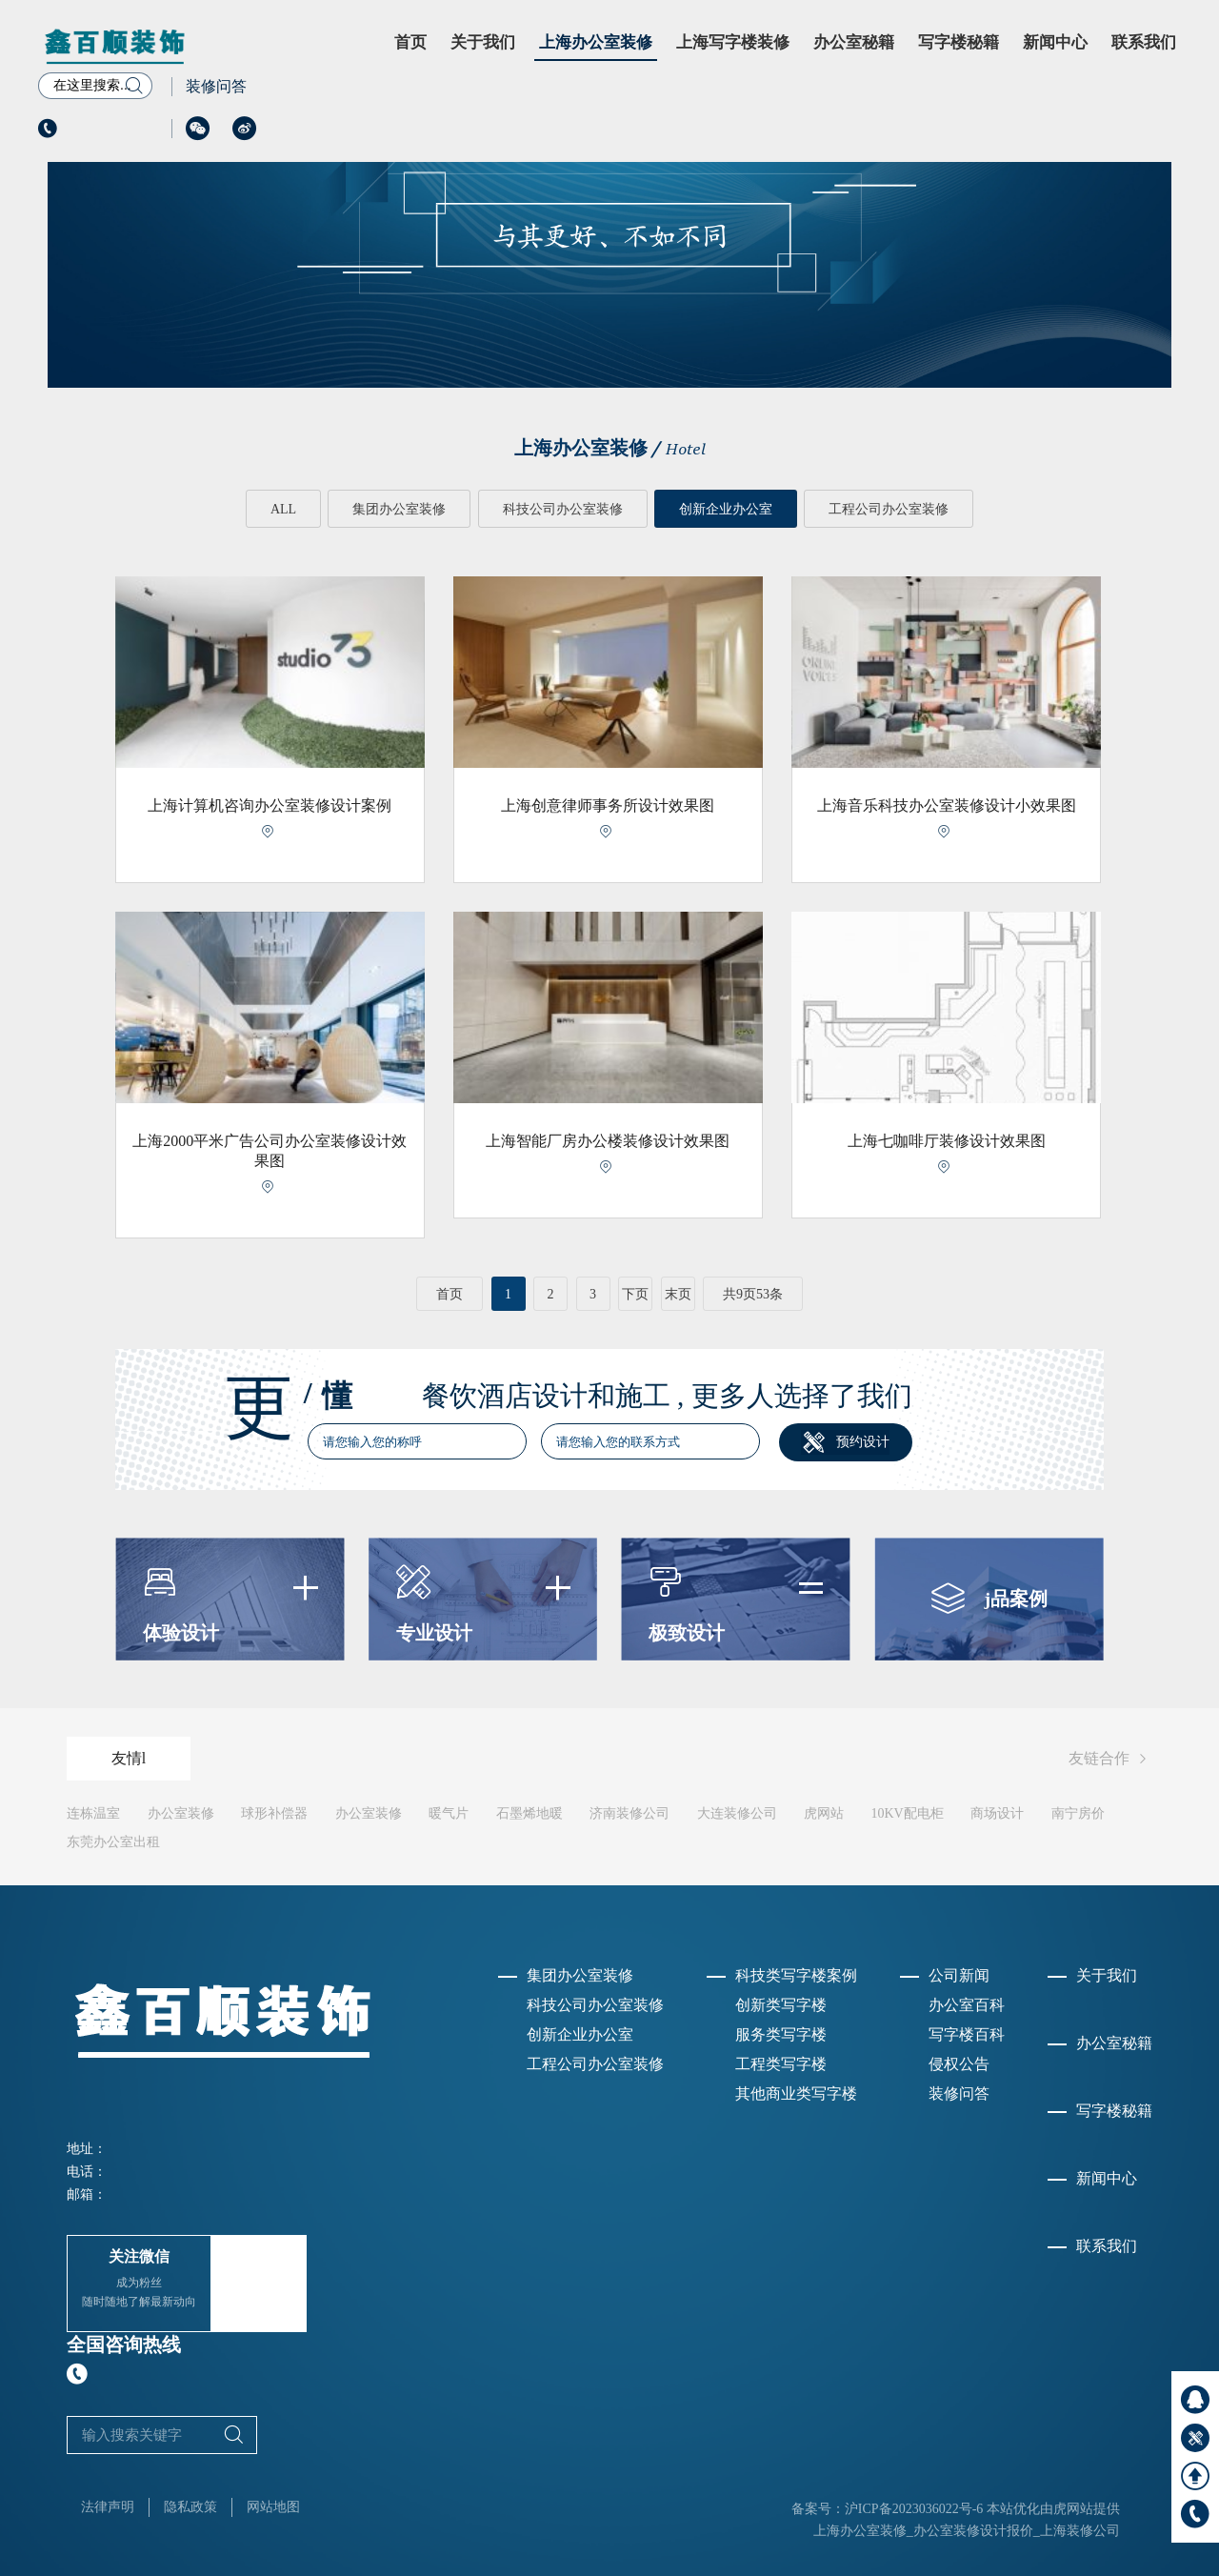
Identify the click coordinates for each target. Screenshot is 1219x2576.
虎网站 (824, 1813)
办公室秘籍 (853, 42)
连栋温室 (93, 1813)
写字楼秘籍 (958, 42)
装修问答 (216, 86)
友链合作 (1110, 1759)
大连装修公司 (737, 1813)
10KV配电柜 (907, 1813)
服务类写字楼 (781, 2034)
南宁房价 (1078, 1813)
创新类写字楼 (781, 2005)
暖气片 (449, 1813)
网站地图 (273, 2506)
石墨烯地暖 (529, 1813)
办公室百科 (967, 2005)
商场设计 (997, 1813)
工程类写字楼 (781, 2064)
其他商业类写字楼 (796, 2093)
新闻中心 (1055, 42)
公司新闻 (959, 1975)
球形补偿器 (274, 1813)
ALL (282, 509)
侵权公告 (959, 2064)
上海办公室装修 (595, 42)
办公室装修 (181, 1813)
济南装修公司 (629, 1813)
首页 (410, 42)
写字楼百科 (967, 2034)
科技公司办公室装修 (563, 509)
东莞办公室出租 (113, 1842)
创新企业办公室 (725, 509)
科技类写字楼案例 (796, 1975)
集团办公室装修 (399, 509)
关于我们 (482, 42)
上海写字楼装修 (732, 42)
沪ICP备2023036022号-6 (914, 2508)
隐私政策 (190, 2506)
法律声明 (107, 2506)
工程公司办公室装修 (889, 509)
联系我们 (1143, 42)
